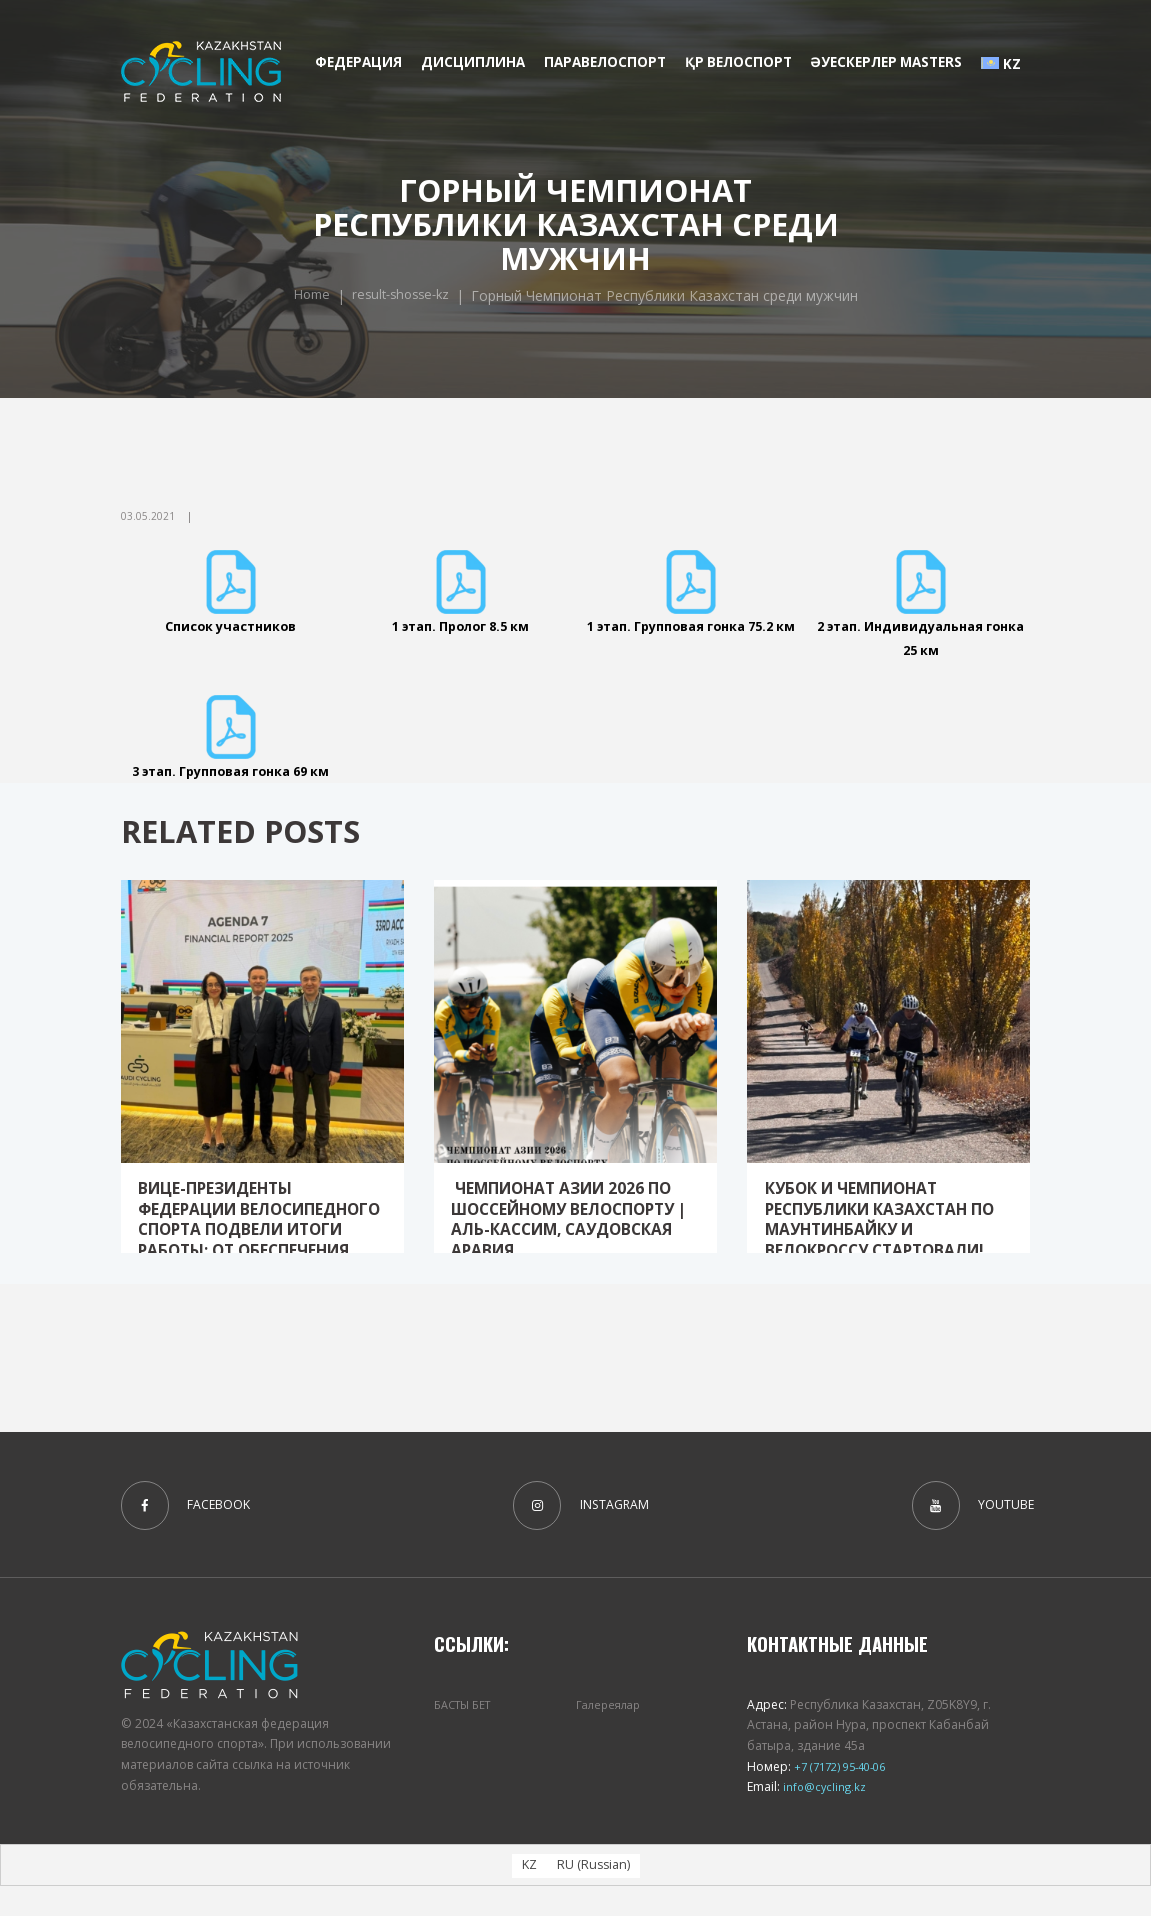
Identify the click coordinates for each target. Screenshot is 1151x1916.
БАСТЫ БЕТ (466, 1734)
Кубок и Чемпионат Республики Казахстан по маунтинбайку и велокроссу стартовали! (875, 1263)
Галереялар (611, 1734)
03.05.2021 (148, 515)
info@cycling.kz (825, 1816)
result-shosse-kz (596, 283)
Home (501, 283)
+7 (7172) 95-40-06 (845, 1796)
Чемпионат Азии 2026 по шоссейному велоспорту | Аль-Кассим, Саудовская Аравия (573, 1252)
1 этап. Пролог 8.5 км (460, 625)
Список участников (230, 625)
